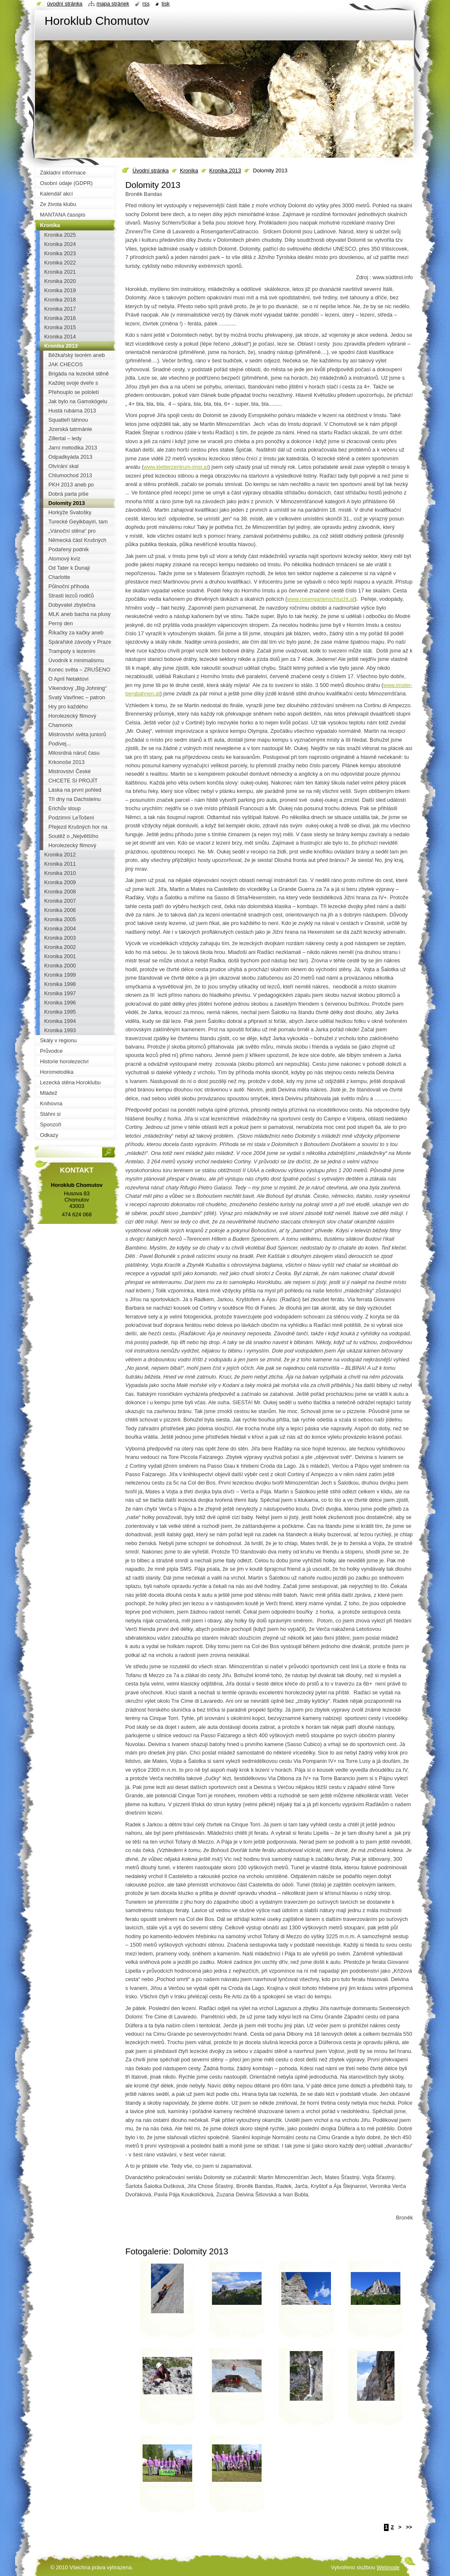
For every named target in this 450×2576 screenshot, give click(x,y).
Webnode (388, 2567)
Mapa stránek (113, 3)
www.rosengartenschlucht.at (321, 599)
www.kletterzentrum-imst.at (175, 467)
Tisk (165, 3)
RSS (146, 3)
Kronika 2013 (225, 170)
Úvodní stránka (150, 170)
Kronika (189, 170)
